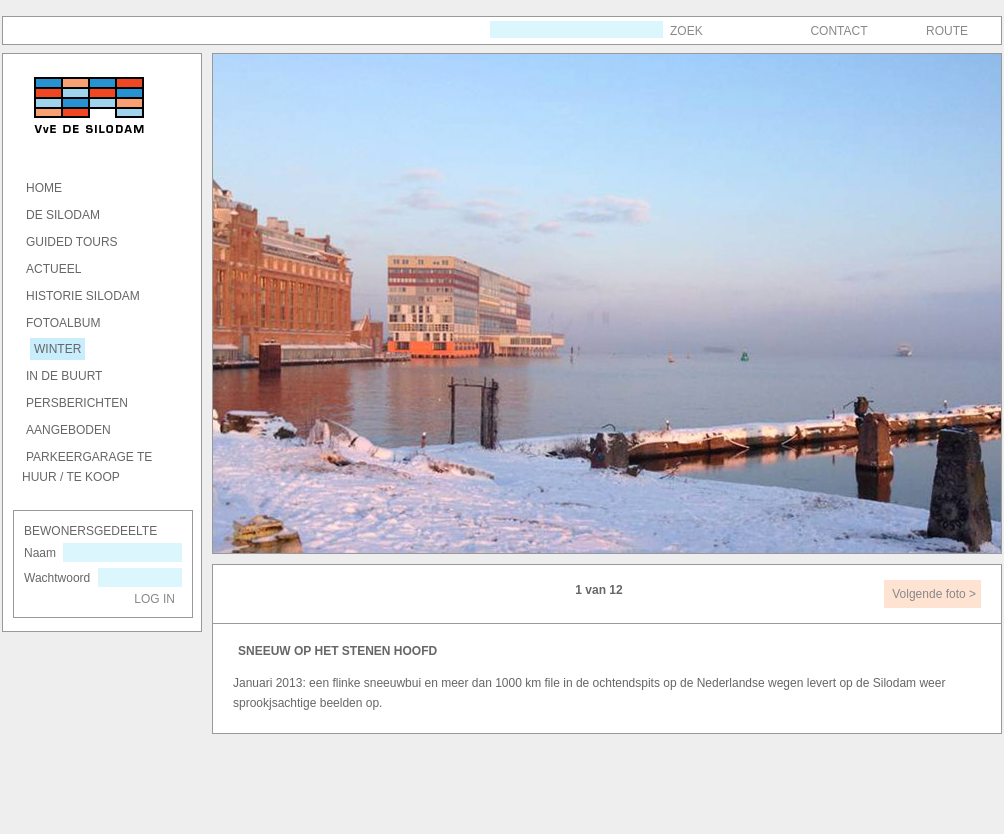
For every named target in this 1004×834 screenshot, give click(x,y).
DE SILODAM (63, 215)
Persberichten (77, 403)
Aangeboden (68, 430)
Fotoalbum (63, 323)
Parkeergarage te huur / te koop (87, 467)
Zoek (686, 31)
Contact (838, 31)
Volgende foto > (934, 594)
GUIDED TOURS (72, 242)
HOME (44, 188)
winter (57, 349)
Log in (154, 599)
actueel (53, 269)
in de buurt (64, 376)
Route (947, 31)
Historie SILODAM (83, 296)
